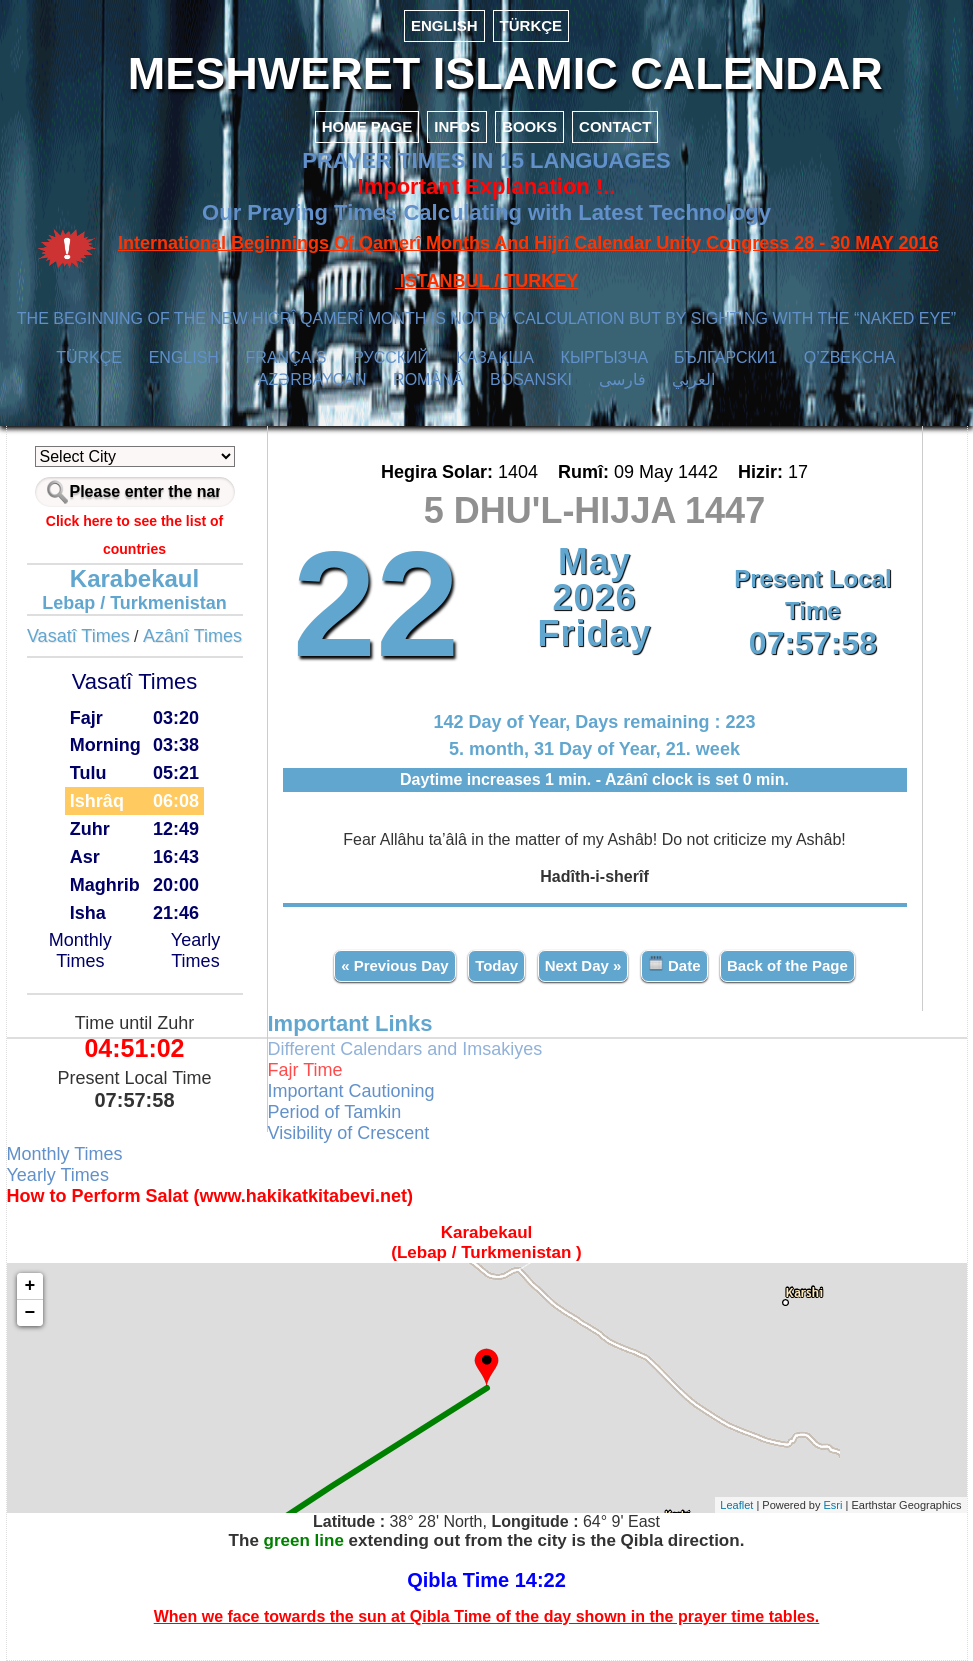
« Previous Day (395, 965)
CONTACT (615, 126)
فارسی (622, 379)
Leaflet (736, 1505)
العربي (693, 379)
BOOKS (529, 126)
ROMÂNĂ (428, 379)
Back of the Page (787, 965)
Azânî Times (192, 636)
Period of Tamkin (335, 1112)
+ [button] (30, 1286)
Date (674, 964)
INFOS (457, 126)
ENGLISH (444, 25)
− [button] (30, 1313)
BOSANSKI (531, 379)
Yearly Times (195, 950)
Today (496, 965)
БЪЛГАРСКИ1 (725, 357)
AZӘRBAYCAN (312, 379)
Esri (833, 1505)
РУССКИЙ (391, 357)
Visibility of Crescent (349, 1133)
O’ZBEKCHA (849, 357)
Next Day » (583, 965)
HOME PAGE (367, 126)
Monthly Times (80, 950)
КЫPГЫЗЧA (604, 357)
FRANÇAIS (286, 357)
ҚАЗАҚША (495, 357)
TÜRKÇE (531, 25)
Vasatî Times (78, 636)
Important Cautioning (351, 1091)
